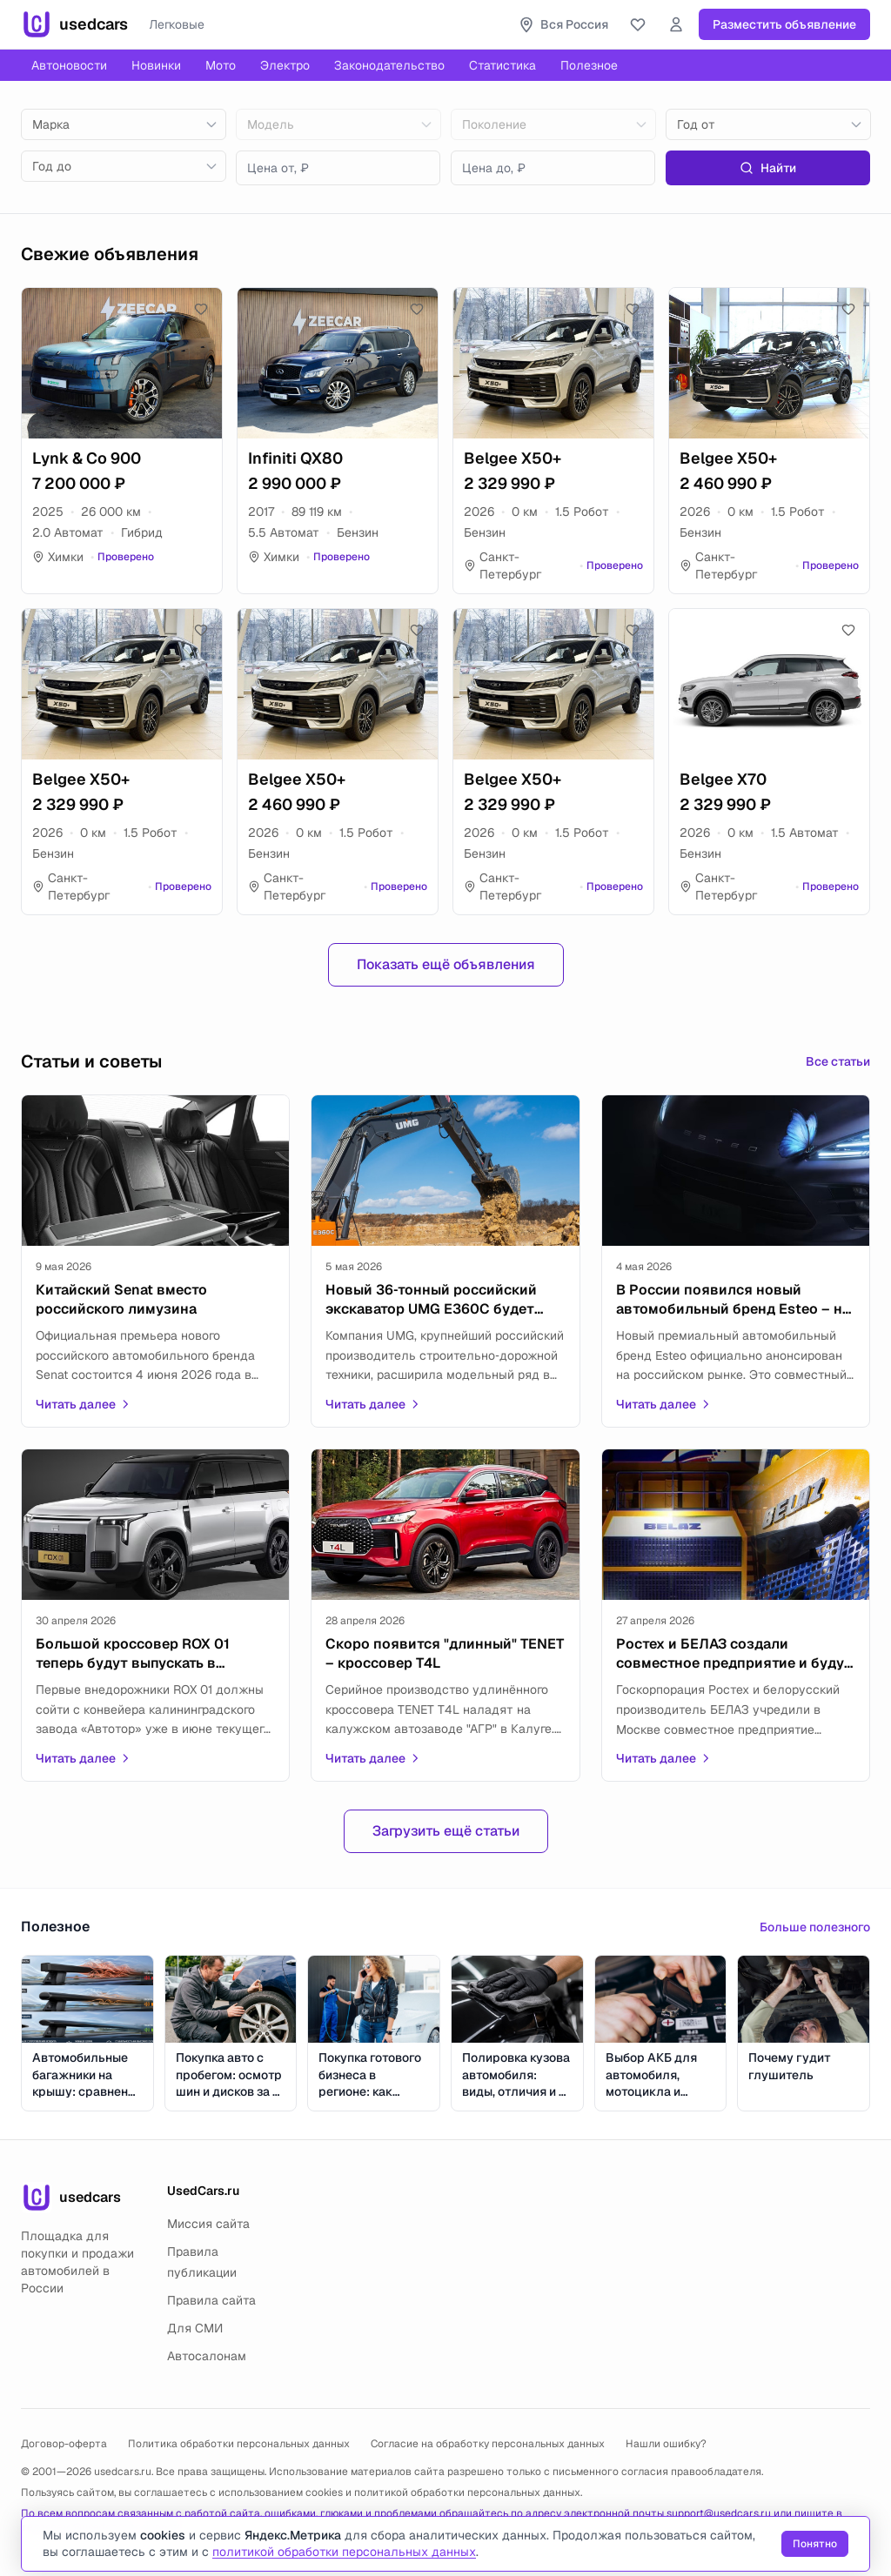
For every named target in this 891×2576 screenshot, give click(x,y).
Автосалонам (206, 2356)
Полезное (589, 65)
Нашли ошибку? (666, 2444)
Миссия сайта (208, 2223)
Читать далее (83, 1404)
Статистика (502, 65)
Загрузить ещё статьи (445, 1831)
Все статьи (838, 1061)
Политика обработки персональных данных (239, 2444)
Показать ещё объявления (446, 964)
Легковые (176, 24)
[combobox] (123, 124)
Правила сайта (211, 2300)
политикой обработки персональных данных (467, 2492)
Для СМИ (195, 2328)
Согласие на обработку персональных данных (488, 2444)
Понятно (815, 2544)
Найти (768, 168)
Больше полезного (815, 1927)
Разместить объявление (784, 24)
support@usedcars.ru (719, 2513)
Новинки (156, 65)
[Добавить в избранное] (201, 309)
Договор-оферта (64, 2444)
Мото (220, 65)
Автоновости (69, 65)
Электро (285, 65)
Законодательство (389, 65)
